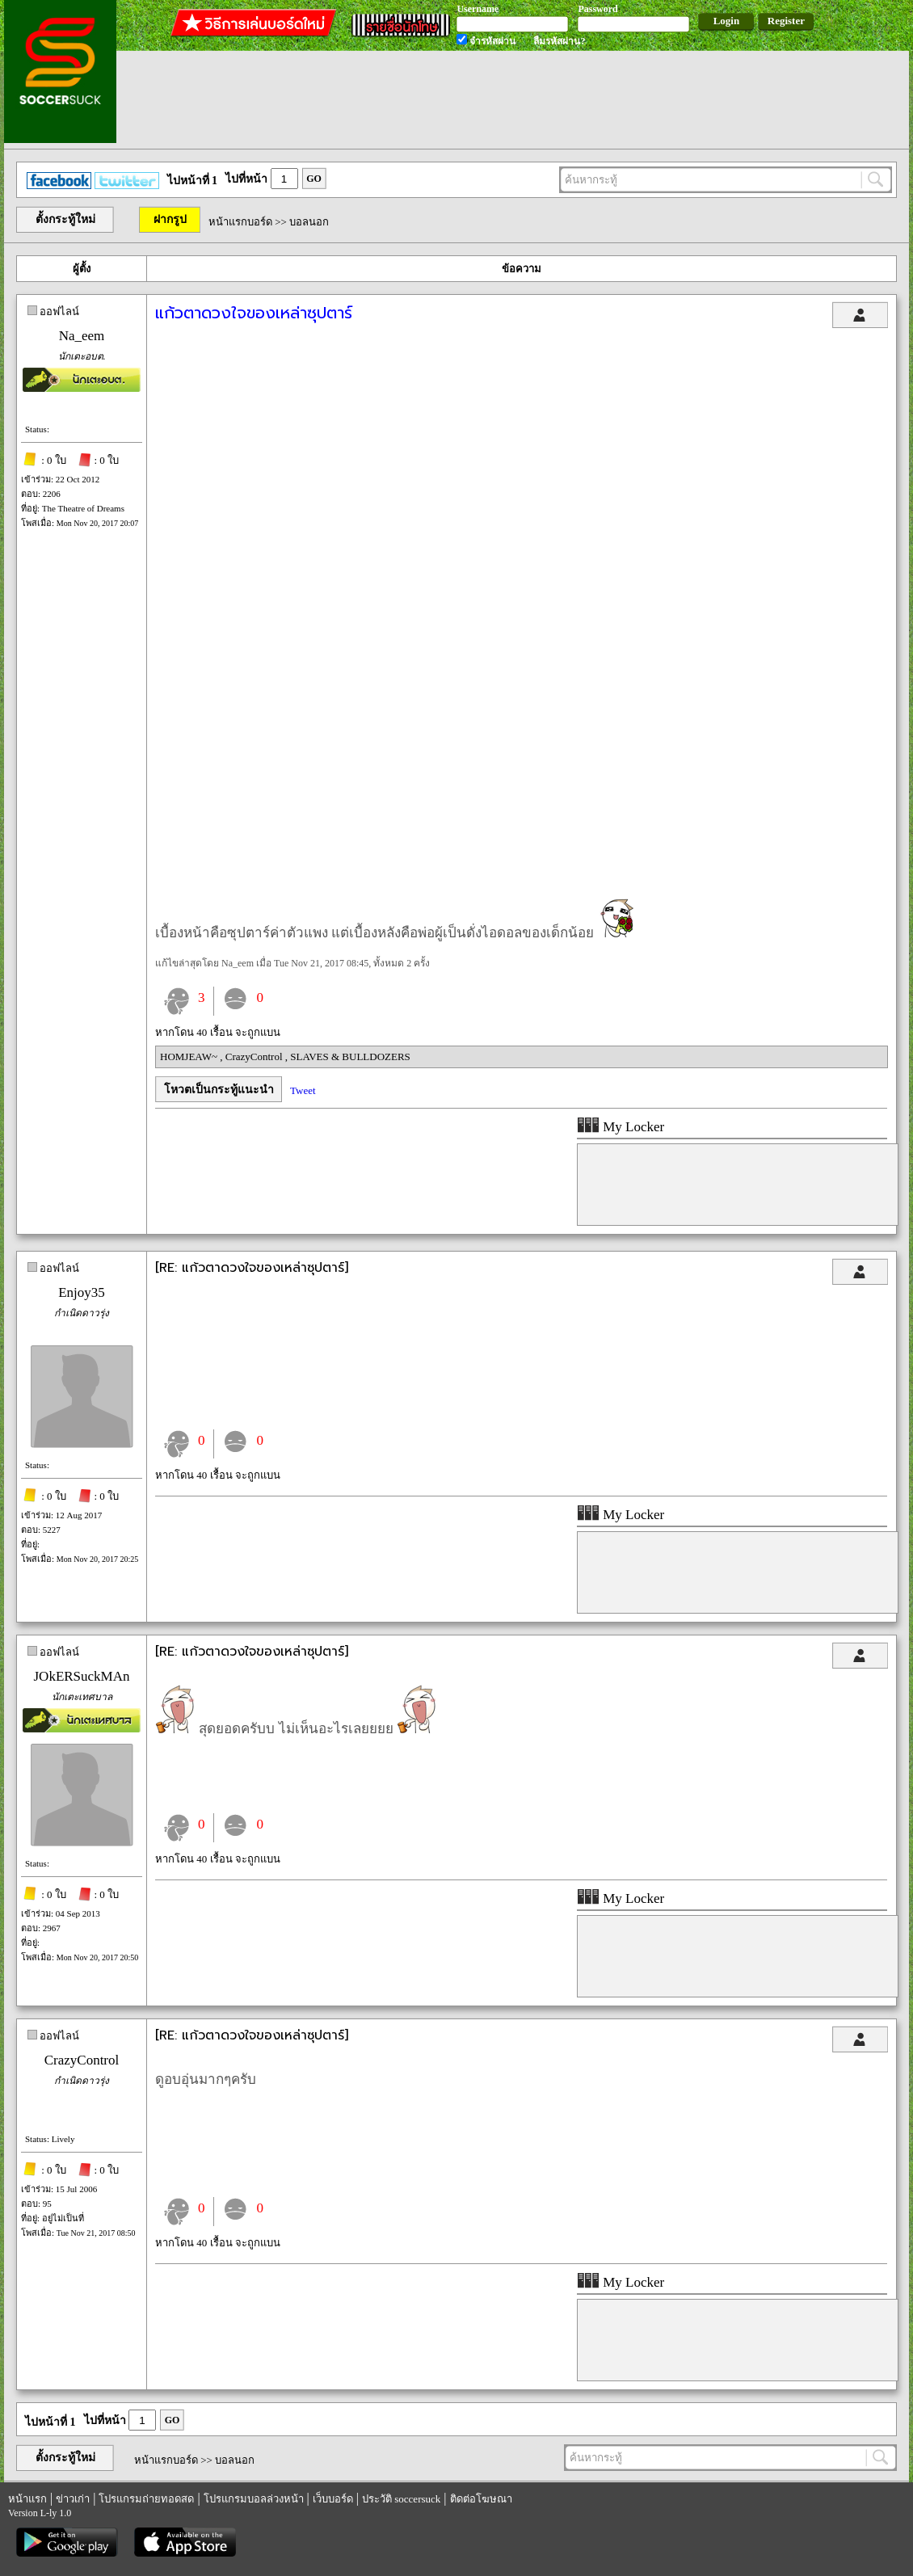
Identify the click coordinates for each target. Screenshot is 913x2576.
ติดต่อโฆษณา (481, 2499)
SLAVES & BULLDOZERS (350, 1056)
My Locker (620, 1126)
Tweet (303, 1090)
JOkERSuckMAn (81, 1676)
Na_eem (82, 335)
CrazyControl (255, 1056)
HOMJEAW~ (190, 1056)
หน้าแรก (27, 2499)
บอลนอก (309, 222)
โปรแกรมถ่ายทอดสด (146, 2499)
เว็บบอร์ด (333, 2499)
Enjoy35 (81, 1292)
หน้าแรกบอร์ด (240, 222)
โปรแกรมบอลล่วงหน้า (254, 2499)
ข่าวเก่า (73, 2499)
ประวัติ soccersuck (401, 2499)
